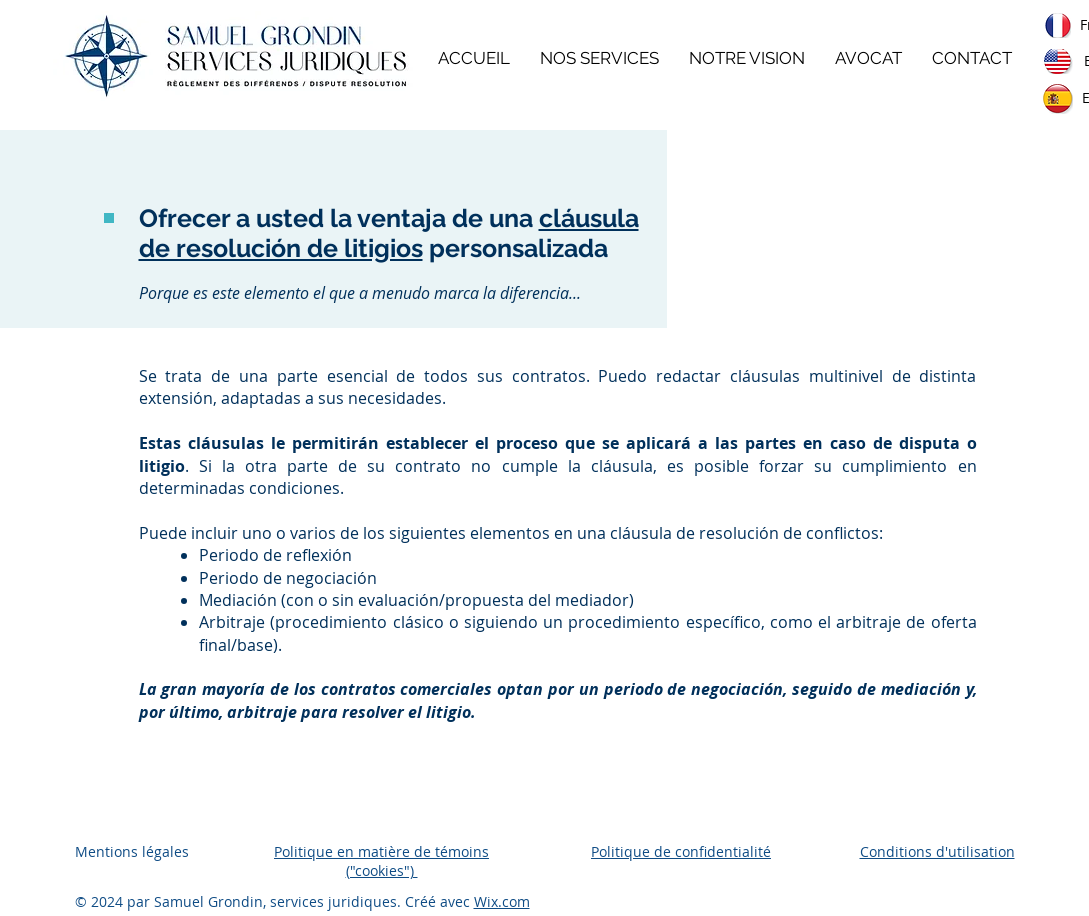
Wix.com (502, 901)
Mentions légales (132, 851)
